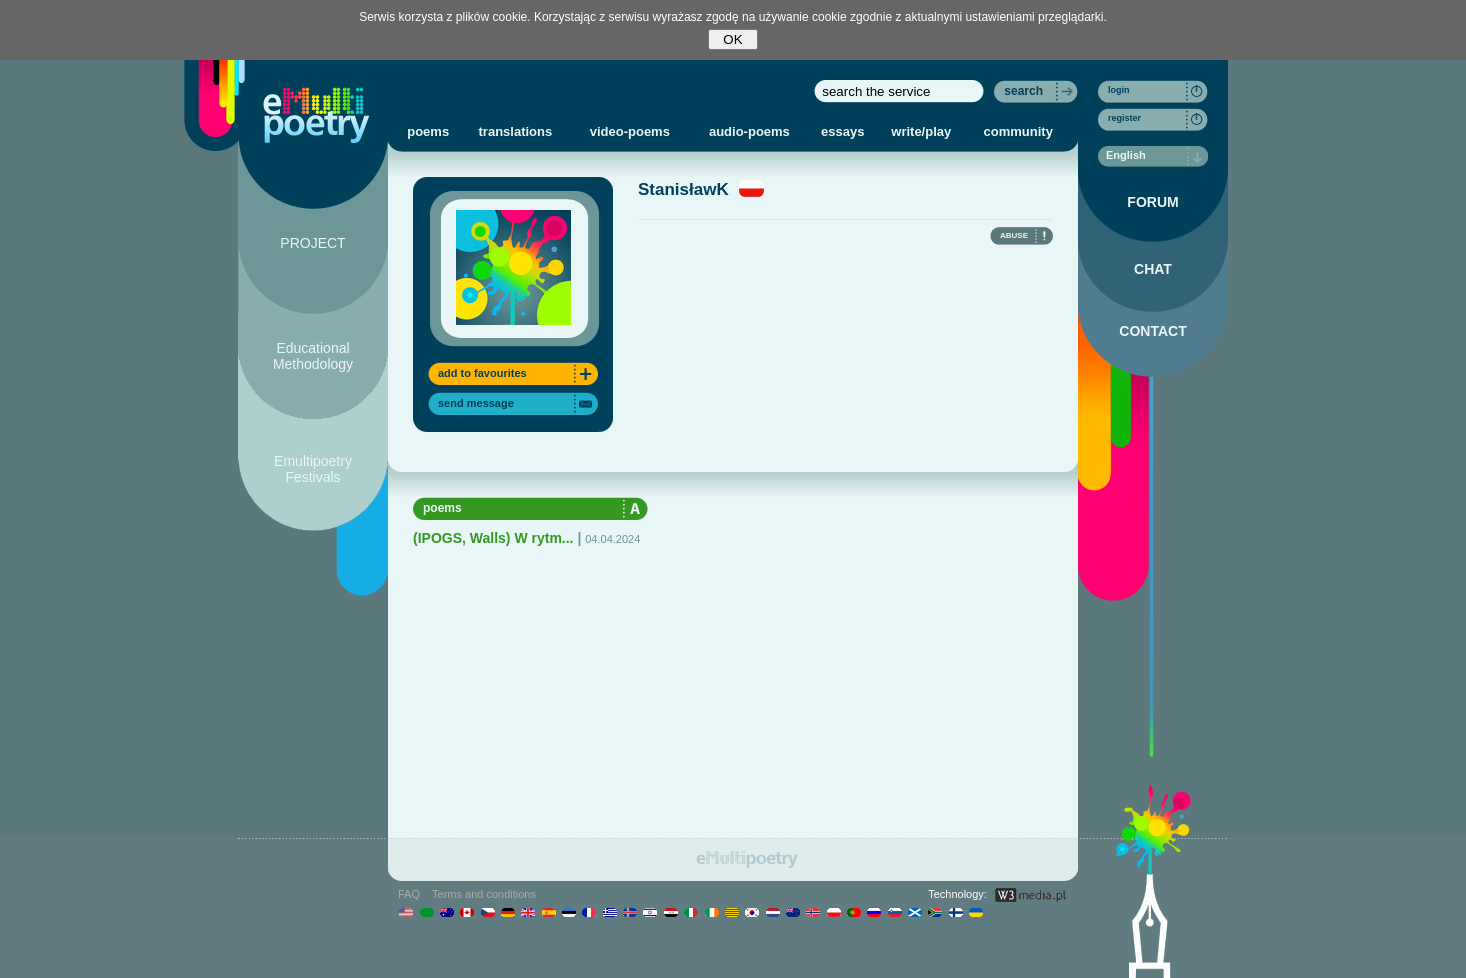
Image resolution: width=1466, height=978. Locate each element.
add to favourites (482, 373)
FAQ (409, 894)
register (1124, 118)
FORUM (1152, 202)
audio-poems (749, 131)
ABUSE (1014, 235)
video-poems (630, 131)
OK (732, 39)
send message (476, 403)
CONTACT (1152, 331)
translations (516, 131)
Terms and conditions (484, 894)
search (1023, 91)
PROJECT (312, 243)
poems (428, 131)
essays (842, 131)
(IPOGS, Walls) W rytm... (493, 538)
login (1119, 90)
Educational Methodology (313, 356)
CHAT (1153, 269)
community (1018, 131)
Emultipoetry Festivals (313, 469)
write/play (921, 131)
